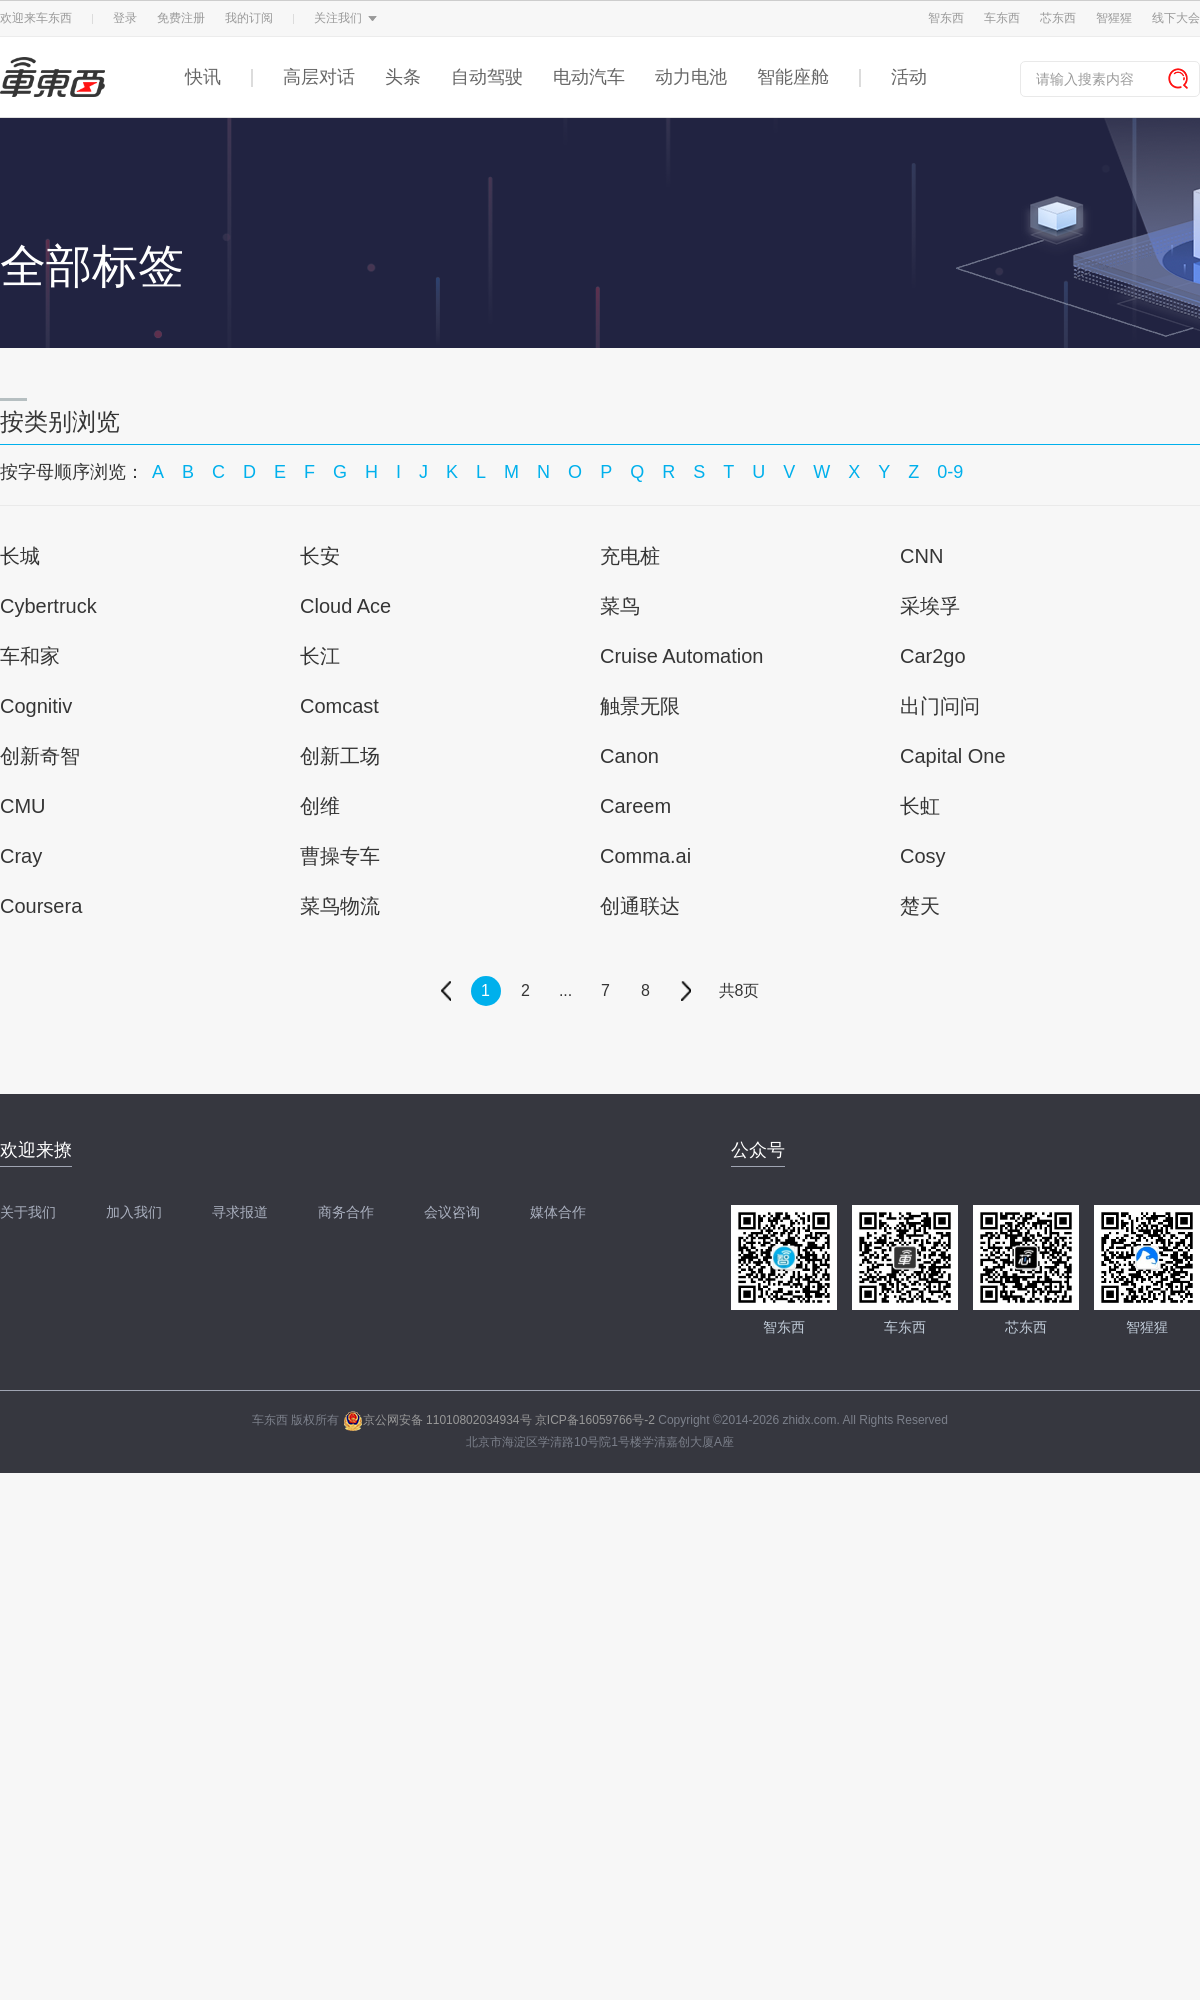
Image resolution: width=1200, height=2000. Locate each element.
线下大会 (1176, 18)
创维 (320, 806)
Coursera (41, 906)
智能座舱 (793, 77)
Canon (629, 756)
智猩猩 (1114, 18)
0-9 (950, 472)
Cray (21, 856)
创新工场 (340, 756)
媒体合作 (558, 1212)
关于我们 (28, 1212)
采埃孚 (930, 606)
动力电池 (691, 77)
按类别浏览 (60, 421)
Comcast (339, 706)
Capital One (953, 756)
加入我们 (134, 1212)
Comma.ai (645, 856)
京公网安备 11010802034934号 (437, 1420)
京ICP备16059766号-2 (595, 1420)
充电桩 (630, 556)
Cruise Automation (681, 656)
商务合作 (346, 1212)
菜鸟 (620, 606)
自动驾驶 (487, 77)
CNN (921, 556)
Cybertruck (48, 606)
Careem (635, 806)
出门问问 (940, 706)
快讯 (203, 77)
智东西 (946, 18)
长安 (320, 556)
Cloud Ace (345, 606)
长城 (20, 556)
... (565, 990)
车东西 (1002, 18)
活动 (909, 77)
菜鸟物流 (340, 906)
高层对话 (319, 77)
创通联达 (640, 906)
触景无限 (640, 706)
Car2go (933, 656)
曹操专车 (340, 856)
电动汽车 (589, 77)
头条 (403, 77)
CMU (23, 806)
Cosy (923, 856)
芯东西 (1058, 18)
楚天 (920, 906)
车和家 (30, 656)
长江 (320, 656)
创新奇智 (40, 756)
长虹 (920, 806)
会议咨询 (452, 1212)
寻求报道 (240, 1212)
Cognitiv (36, 706)
